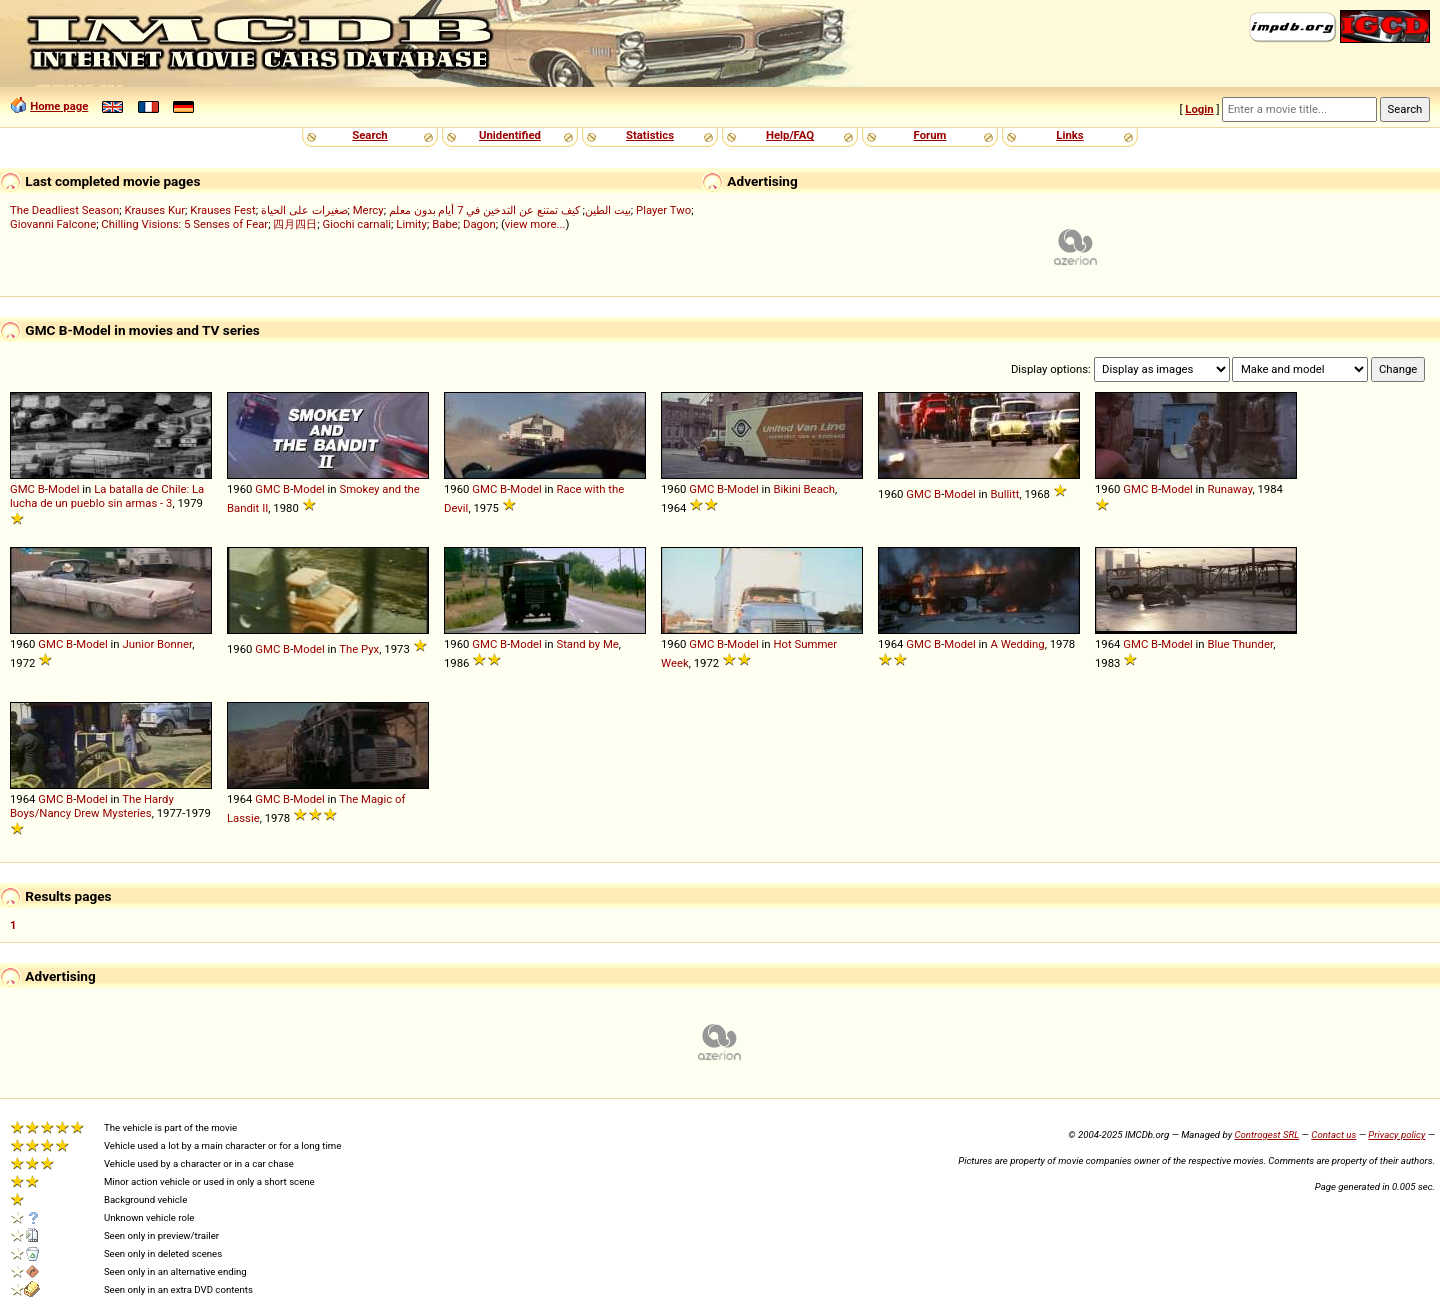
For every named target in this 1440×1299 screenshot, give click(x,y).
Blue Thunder (1240, 644)
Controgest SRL (1266, 1134)
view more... (535, 224)
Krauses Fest (222, 210)
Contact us (1333, 1134)
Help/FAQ (790, 135)
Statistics (650, 135)
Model (64, 489)
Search (369, 135)
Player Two (663, 210)
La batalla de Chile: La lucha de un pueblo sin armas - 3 (107, 496)
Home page (59, 106)
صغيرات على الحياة (304, 210)
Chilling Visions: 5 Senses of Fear (184, 224)
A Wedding (1017, 644)
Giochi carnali (357, 224)
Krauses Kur (154, 210)
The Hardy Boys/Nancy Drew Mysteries (92, 806)
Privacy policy (1396, 1134)
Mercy (368, 210)
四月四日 (295, 224)
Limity (411, 224)
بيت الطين (608, 210)
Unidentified (510, 135)
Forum (930, 135)
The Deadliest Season (64, 210)
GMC (22, 489)
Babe (445, 224)
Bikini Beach (804, 489)
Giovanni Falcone (53, 224)
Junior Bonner (157, 644)
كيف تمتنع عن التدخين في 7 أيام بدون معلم (484, 210)
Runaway (1229, 489)
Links (1069, 135)
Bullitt (1004, 494)
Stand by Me (587, 644)
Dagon (479, 224)
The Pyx (359, 649)
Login (1199, 109)
